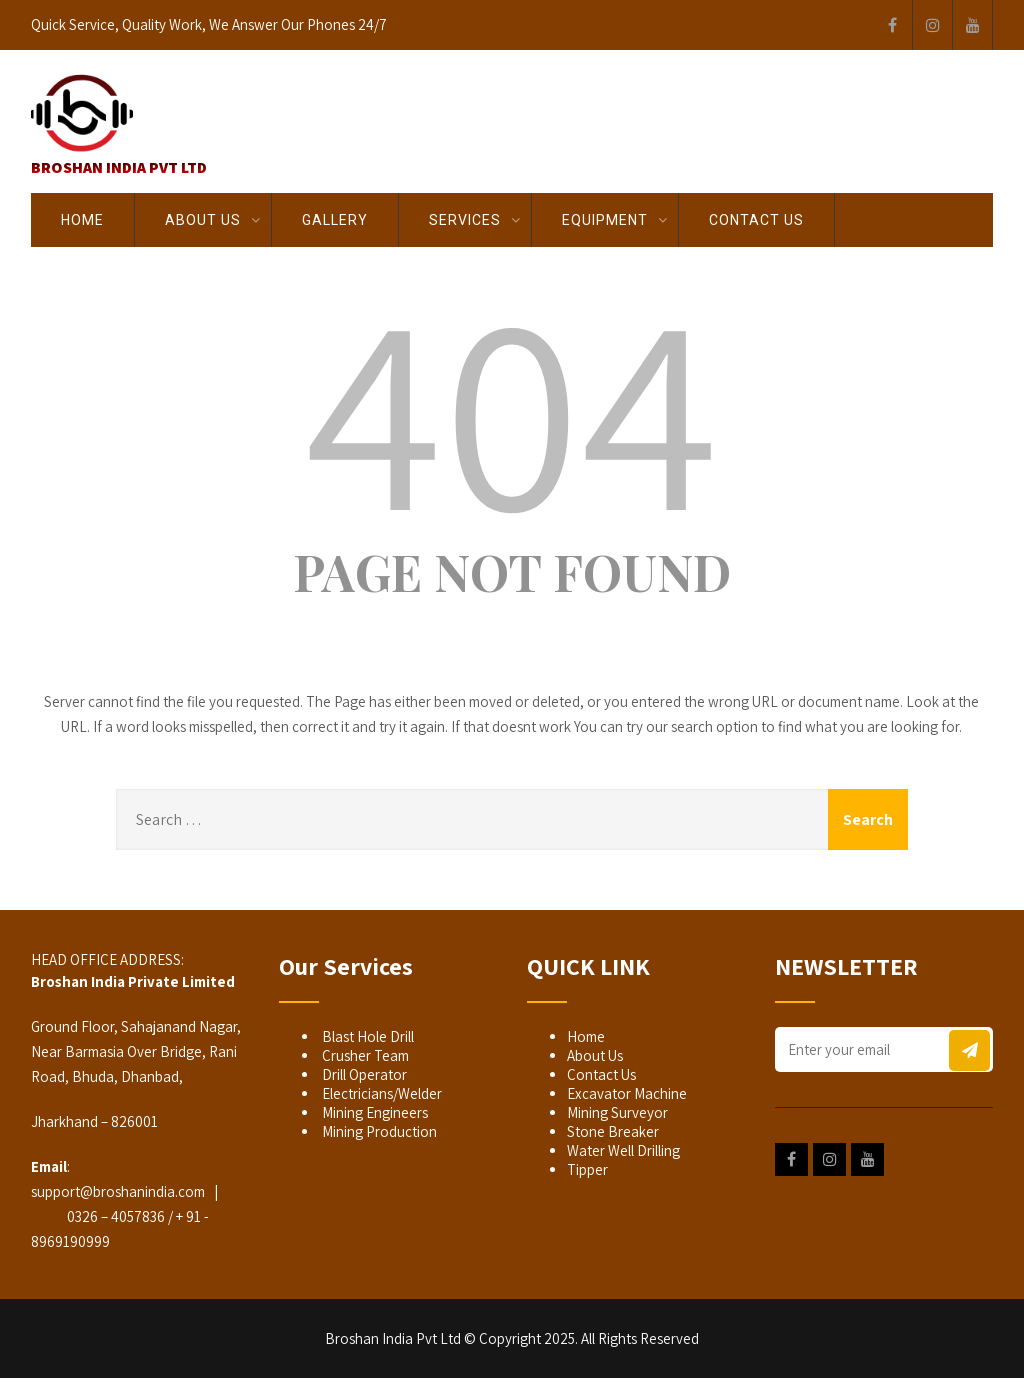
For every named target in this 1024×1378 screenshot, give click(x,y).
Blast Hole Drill (366, 1036)
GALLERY (335, 220)
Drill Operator (363, 1074)
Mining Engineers (373, 1112)
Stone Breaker (613, 1131)
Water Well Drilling (623, 1150)
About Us (203, 220)
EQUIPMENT (605, 220)
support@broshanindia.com (118, 1191)
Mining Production (378, 1131)
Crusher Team (364, 1055)
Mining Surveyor (617, 1112)
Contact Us (756, 220)
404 (512, 407)
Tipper (587, 1169)
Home (82, 220)
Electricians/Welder (380, 1093)
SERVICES (465, 220)
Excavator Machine (627, 1093)
